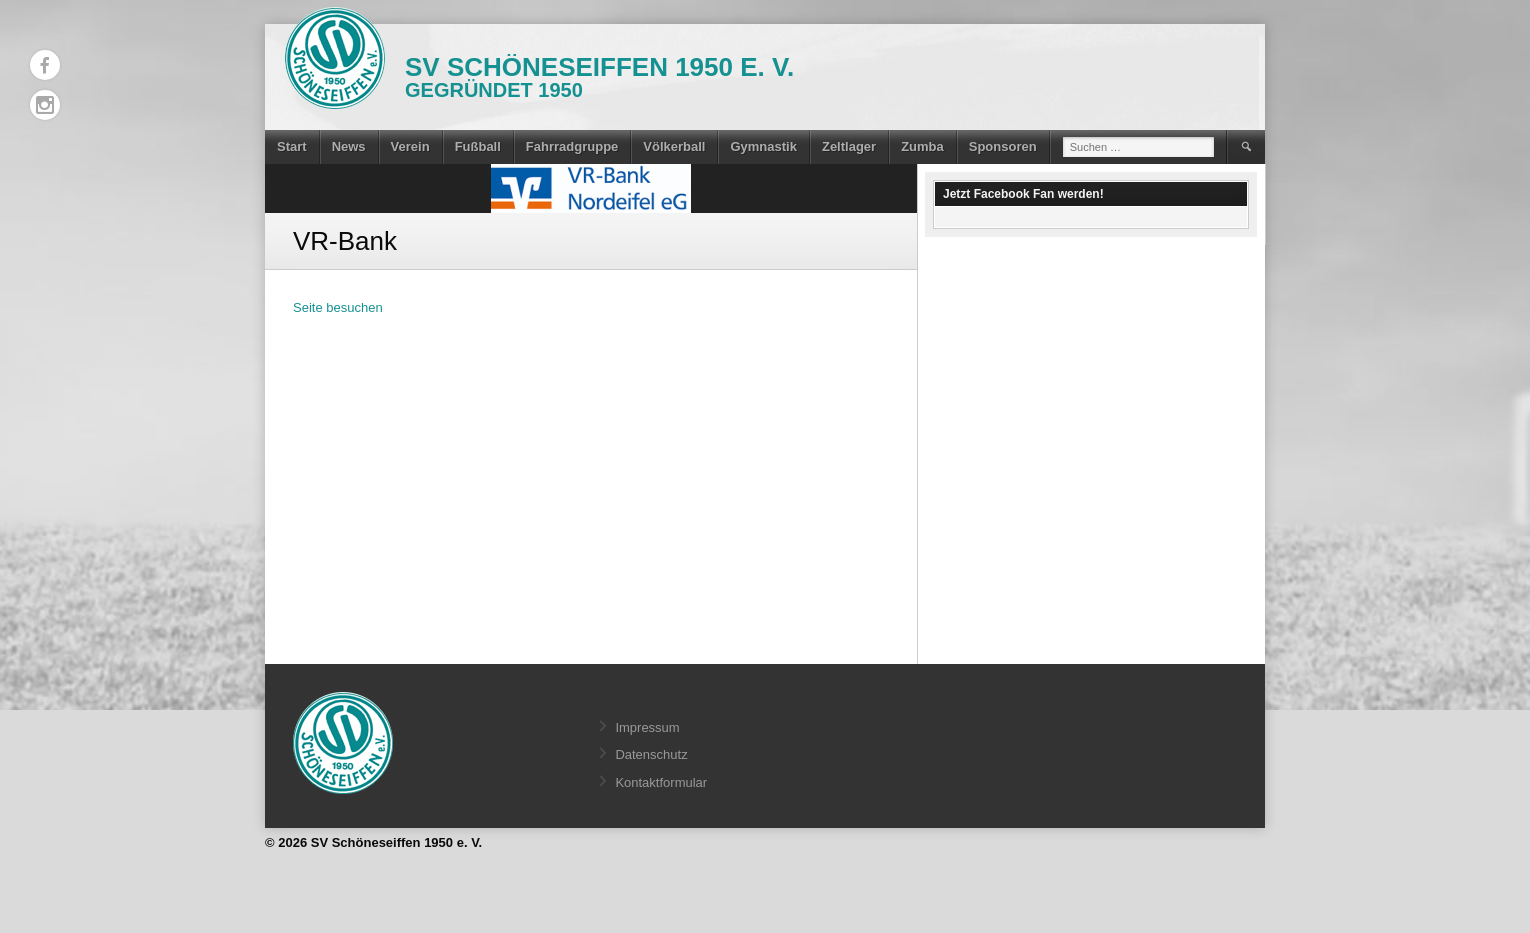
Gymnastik (763, 146)
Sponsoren (1003, 146)
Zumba (922, 146)
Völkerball (674, 146)
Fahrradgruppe (572, 146)
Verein (410, 146)
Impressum (647, 727)
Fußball (478, 146)
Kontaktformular (661, 782)
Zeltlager (849, 146)
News (349, 146)
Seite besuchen (338, 307)
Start (292, 146)
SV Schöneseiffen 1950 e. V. (599, 67)
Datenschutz (651, 754)
